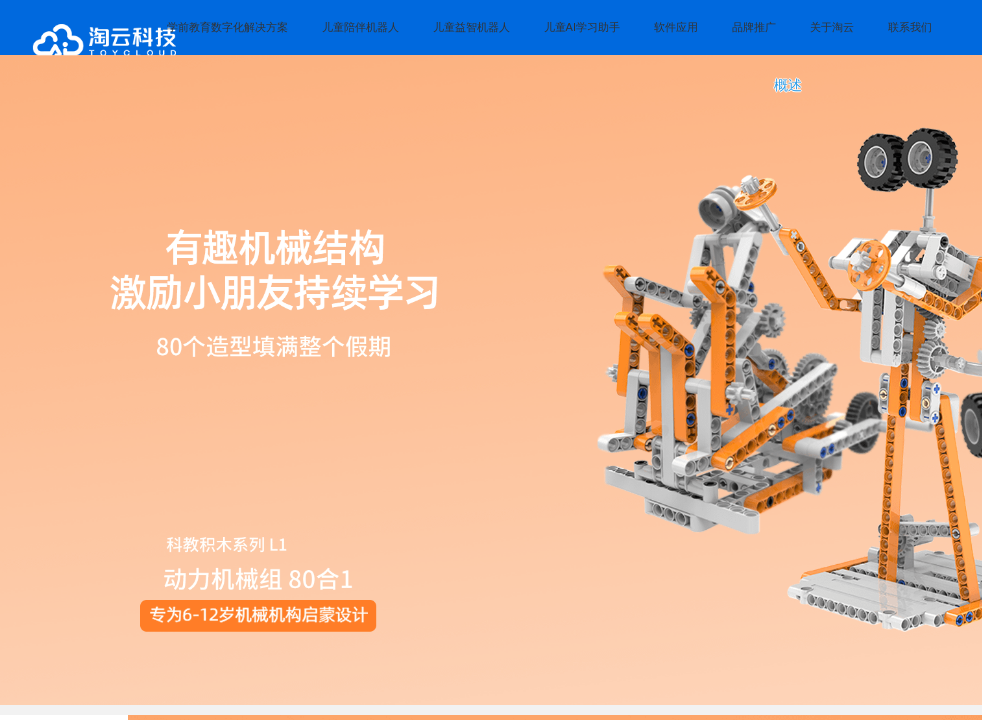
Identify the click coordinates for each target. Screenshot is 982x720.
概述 (788, 85)
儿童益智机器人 (471, 27)
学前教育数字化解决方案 (227, 27)
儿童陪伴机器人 (360, 27)
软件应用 (676, 27)
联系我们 (910, 27)
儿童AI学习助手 (582, 27)
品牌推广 (754, 27)
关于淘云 (832, 27)
